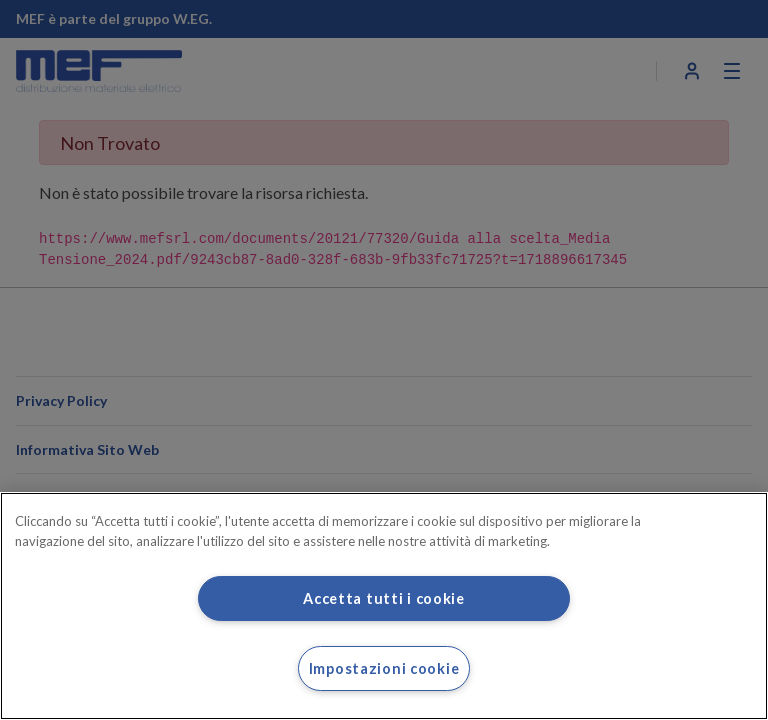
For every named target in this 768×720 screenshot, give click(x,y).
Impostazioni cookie (384, 668)
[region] (384, 606)
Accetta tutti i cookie (384, 598)
